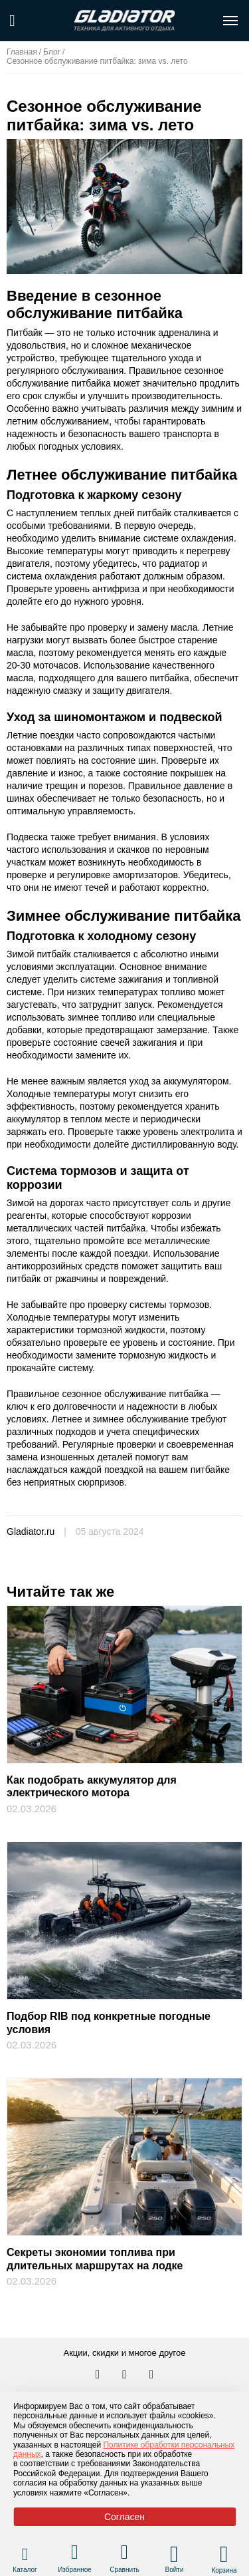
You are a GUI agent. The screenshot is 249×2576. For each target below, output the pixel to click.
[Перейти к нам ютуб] (151, 2375)
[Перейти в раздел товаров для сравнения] (124, 2553)
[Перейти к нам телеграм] (125, 2375)
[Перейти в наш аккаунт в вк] (99, 2375)
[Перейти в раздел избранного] (74, 2553)
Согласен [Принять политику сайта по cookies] (124, 2516)
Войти (174, 2569)
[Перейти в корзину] (224, 2554)
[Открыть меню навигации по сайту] (230, 20)
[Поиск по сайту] (12, 20)
